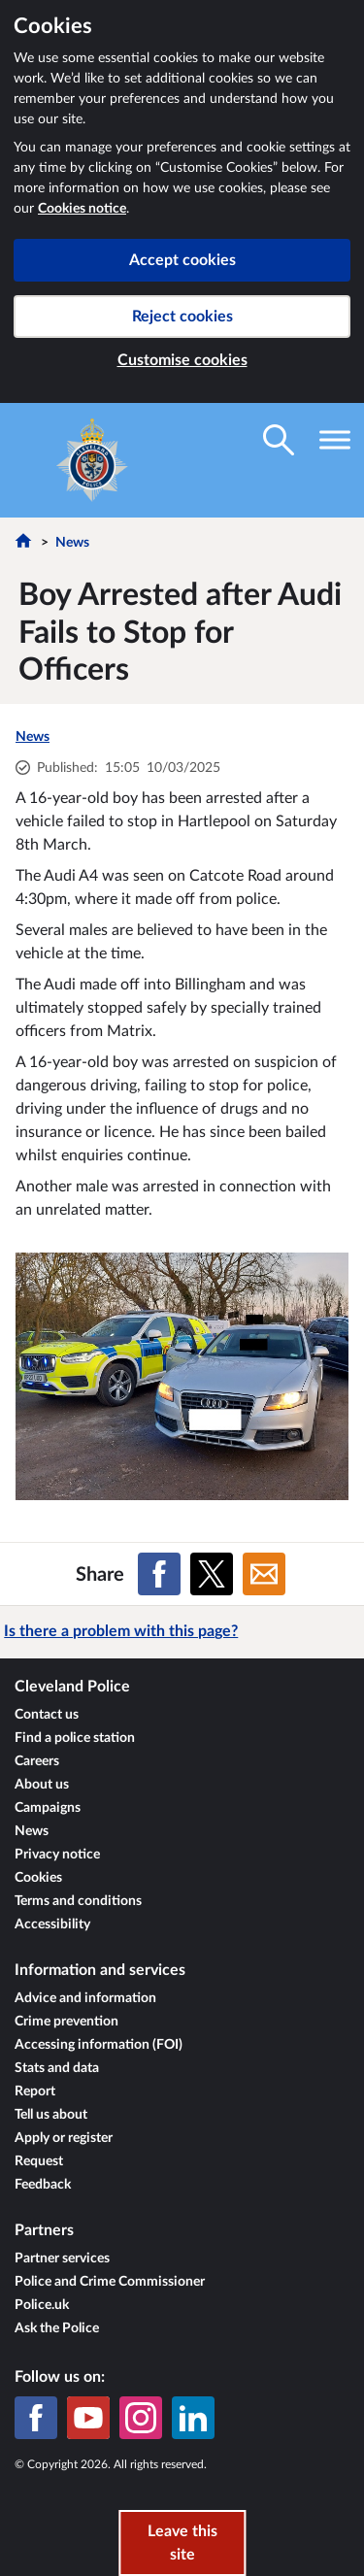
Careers (37, 1761)
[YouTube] (88, 2417)
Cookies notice (82, 209)
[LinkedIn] (193, 2417)
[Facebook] (36, 2417)
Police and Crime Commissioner (110, 2282)
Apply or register (64, 2138)
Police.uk (42, 2305)
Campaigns (48, 1808)
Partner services (62, 2258)
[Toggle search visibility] (278, 439)
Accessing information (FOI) (98, 2045)
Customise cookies (182, 360)
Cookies (38, 1878)
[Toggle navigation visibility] (335, 439)
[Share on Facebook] (159, 1574)
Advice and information (85, 1998)
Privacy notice (57, 1854)
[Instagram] (140, 2417)
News (72, 543)
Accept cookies (182, 260)
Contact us (47, 1715)
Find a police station (75, 1738)
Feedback (43, 2184)
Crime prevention (66, 2021)
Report (35, 2091)
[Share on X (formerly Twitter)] (211, 1574)
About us (42, 1784)
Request (39, 2161)
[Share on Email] (264, 1574)
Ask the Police (57, 2328)
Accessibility (52, 1924)
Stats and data (57, 2068)
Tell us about (51, 2115)
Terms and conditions (78, 1901)
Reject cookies (182, 316)
